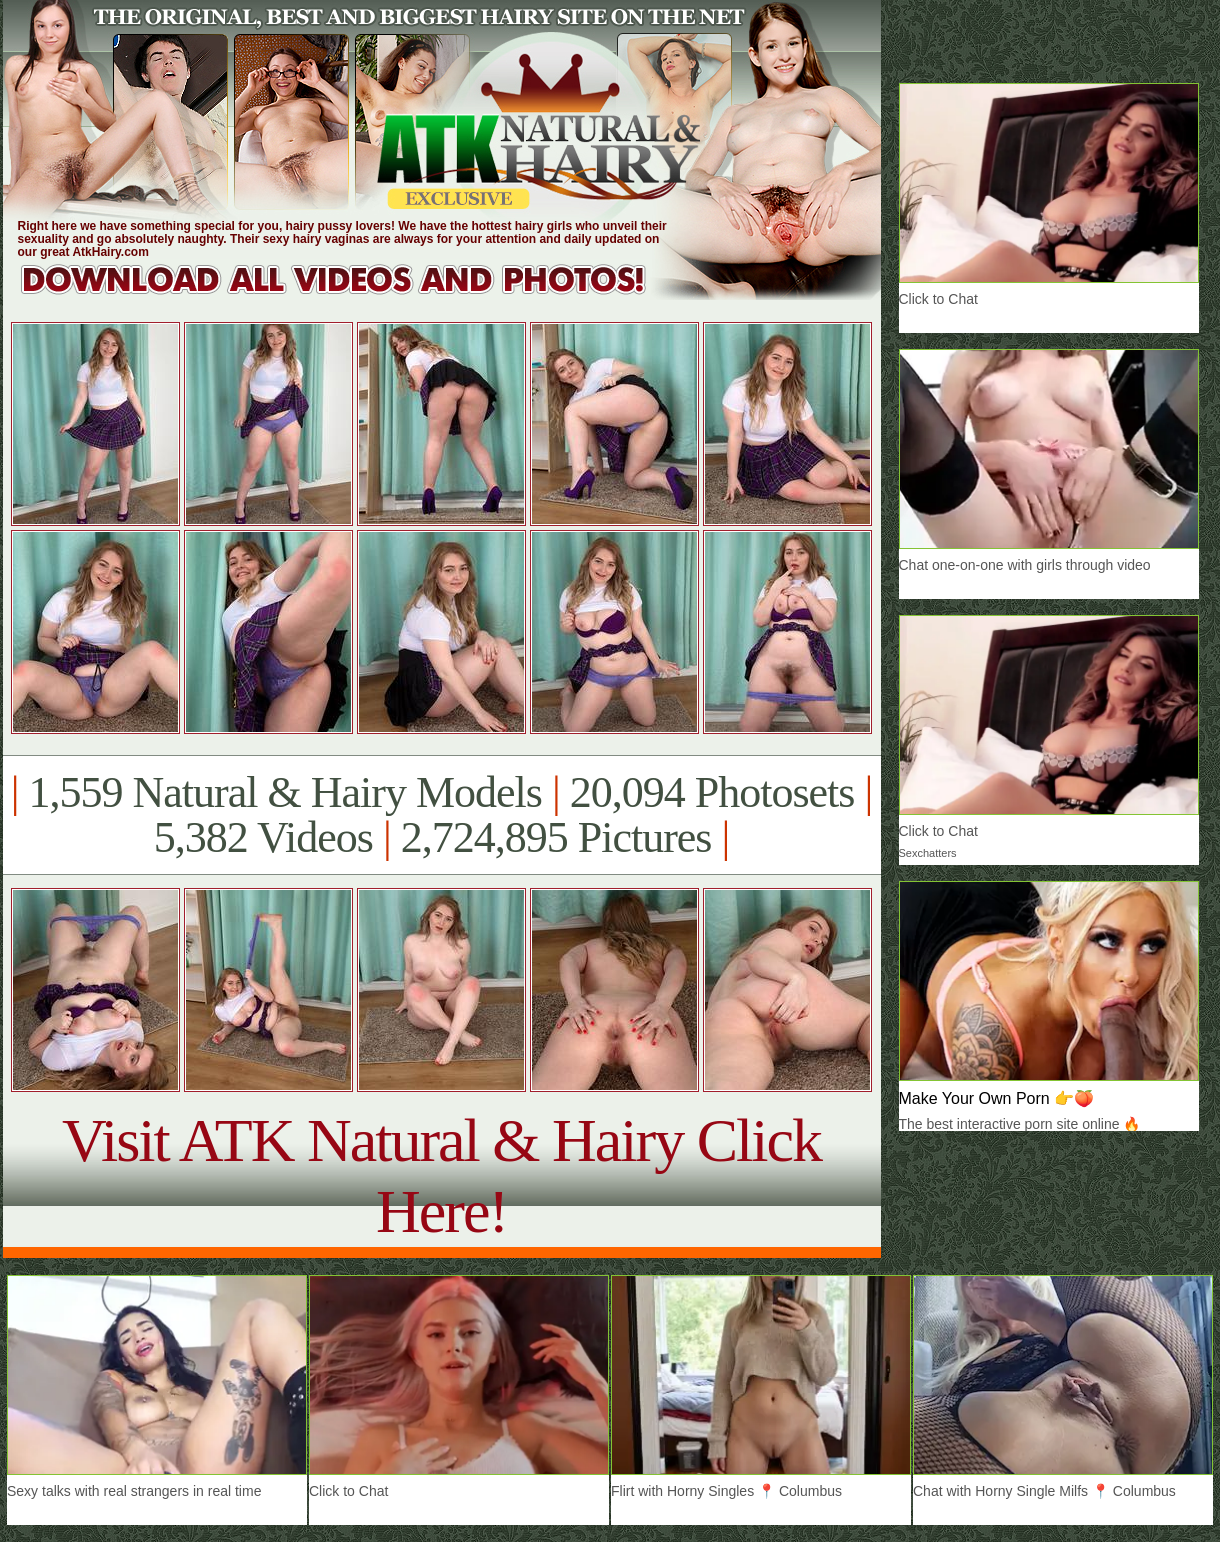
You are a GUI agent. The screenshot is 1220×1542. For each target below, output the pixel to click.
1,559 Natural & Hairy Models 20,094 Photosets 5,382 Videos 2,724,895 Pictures (441, 815)
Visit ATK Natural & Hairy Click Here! (441, 1175)
